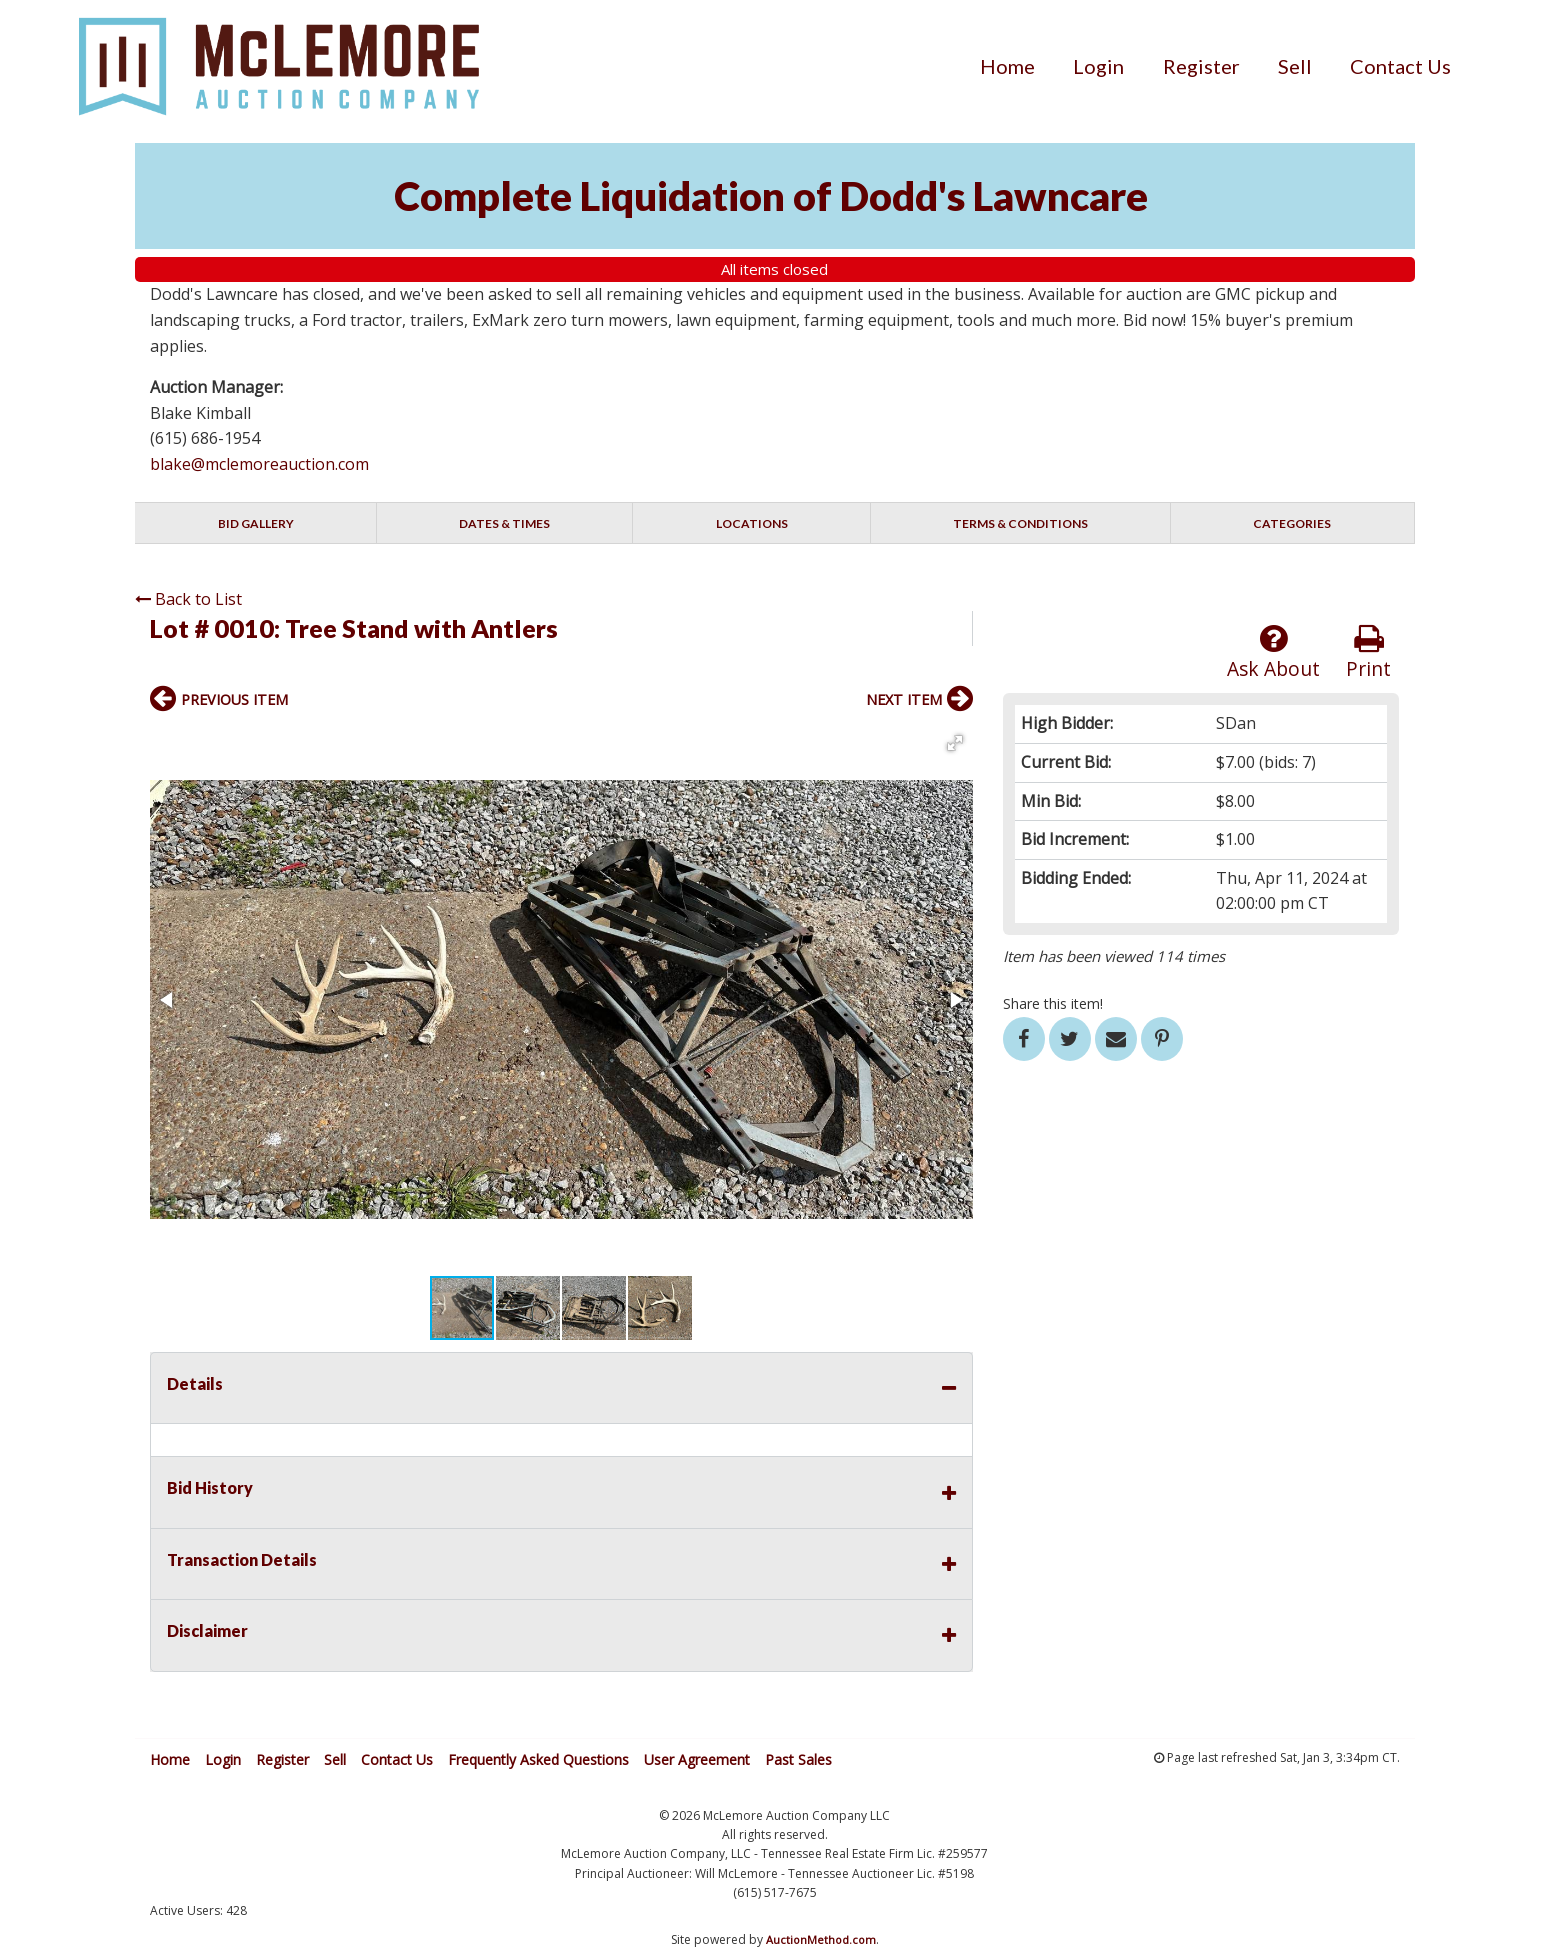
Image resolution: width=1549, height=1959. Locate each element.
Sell (1295, 66)
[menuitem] (1007, 66)
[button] (955, 743)
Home (1007, 66)
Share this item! (1053, 1003)
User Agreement (697, 1759)
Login (1098, 66)
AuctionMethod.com (821, 1939)
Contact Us (1400, 66)
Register (1201, 66)
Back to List (188, 599)
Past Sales (798, 1759)
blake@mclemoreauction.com (259, 464)
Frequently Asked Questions (538, 1759)
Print (1368, 652)
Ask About (1273, 652)
